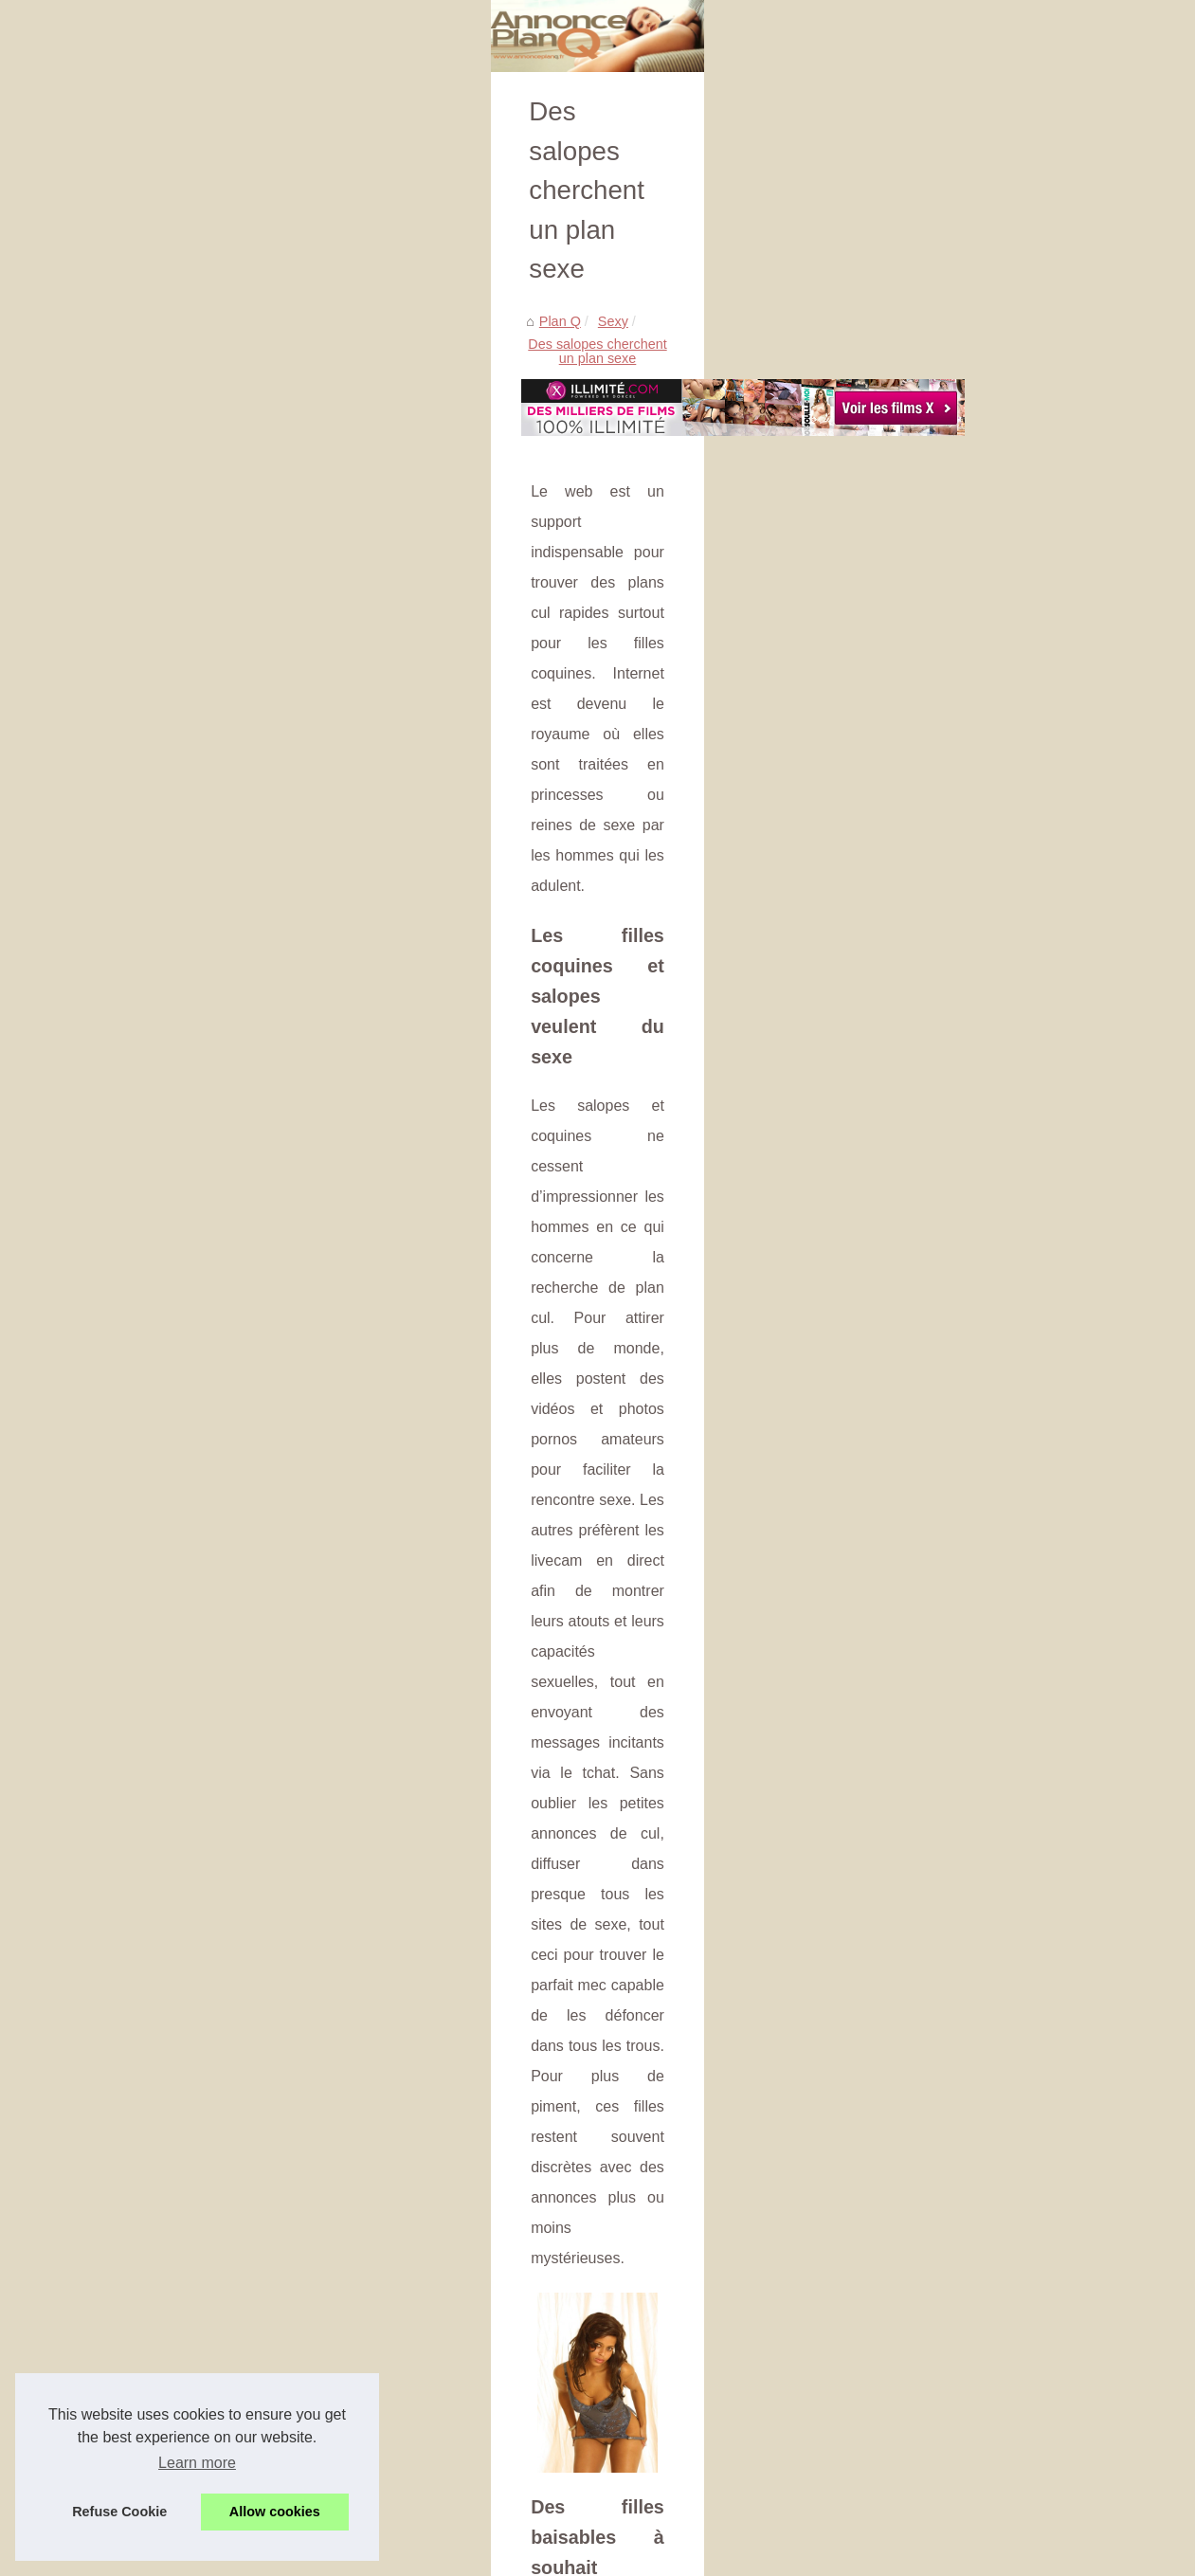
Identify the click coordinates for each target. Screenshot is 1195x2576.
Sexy (120, 513)
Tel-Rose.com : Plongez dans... (1000, 809)
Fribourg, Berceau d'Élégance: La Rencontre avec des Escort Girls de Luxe (384, 2161)
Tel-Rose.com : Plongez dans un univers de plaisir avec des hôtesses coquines (396, 2195)
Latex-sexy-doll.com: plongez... (1000, 852)
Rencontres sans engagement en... (1012, 596)
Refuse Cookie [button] (119, 2511)
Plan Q (67, 513)
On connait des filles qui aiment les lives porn (293, 2455)
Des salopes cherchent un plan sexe (262, 513)
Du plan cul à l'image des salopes (258, 2390)
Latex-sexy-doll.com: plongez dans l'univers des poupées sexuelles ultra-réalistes (403, 2227)
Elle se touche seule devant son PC (264, 2422)
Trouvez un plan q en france (991, 509)
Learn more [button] (197, 2463)
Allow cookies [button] (274, 2511)
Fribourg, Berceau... (966, 767)
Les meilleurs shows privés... (993, 638)
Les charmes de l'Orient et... (991, 467)
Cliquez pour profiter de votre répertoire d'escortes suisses (333, 2259)
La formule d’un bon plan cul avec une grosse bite (308, 2358)
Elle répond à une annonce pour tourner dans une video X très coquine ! (375, 2324)
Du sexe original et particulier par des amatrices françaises (334, 2292)
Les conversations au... (976, 680)
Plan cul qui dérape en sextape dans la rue (737, 2068)
